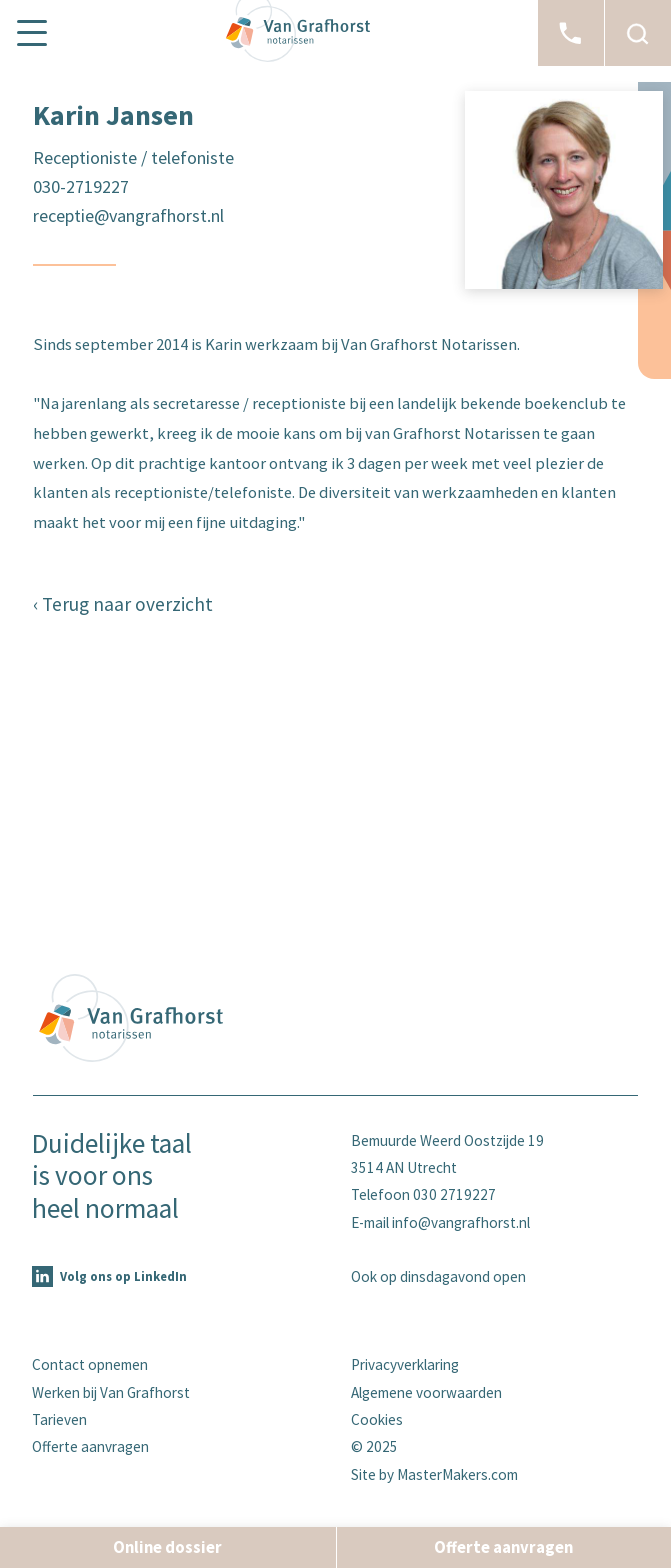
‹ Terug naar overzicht (123, 604)
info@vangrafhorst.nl (461, 1222)
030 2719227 (454, 1194)
